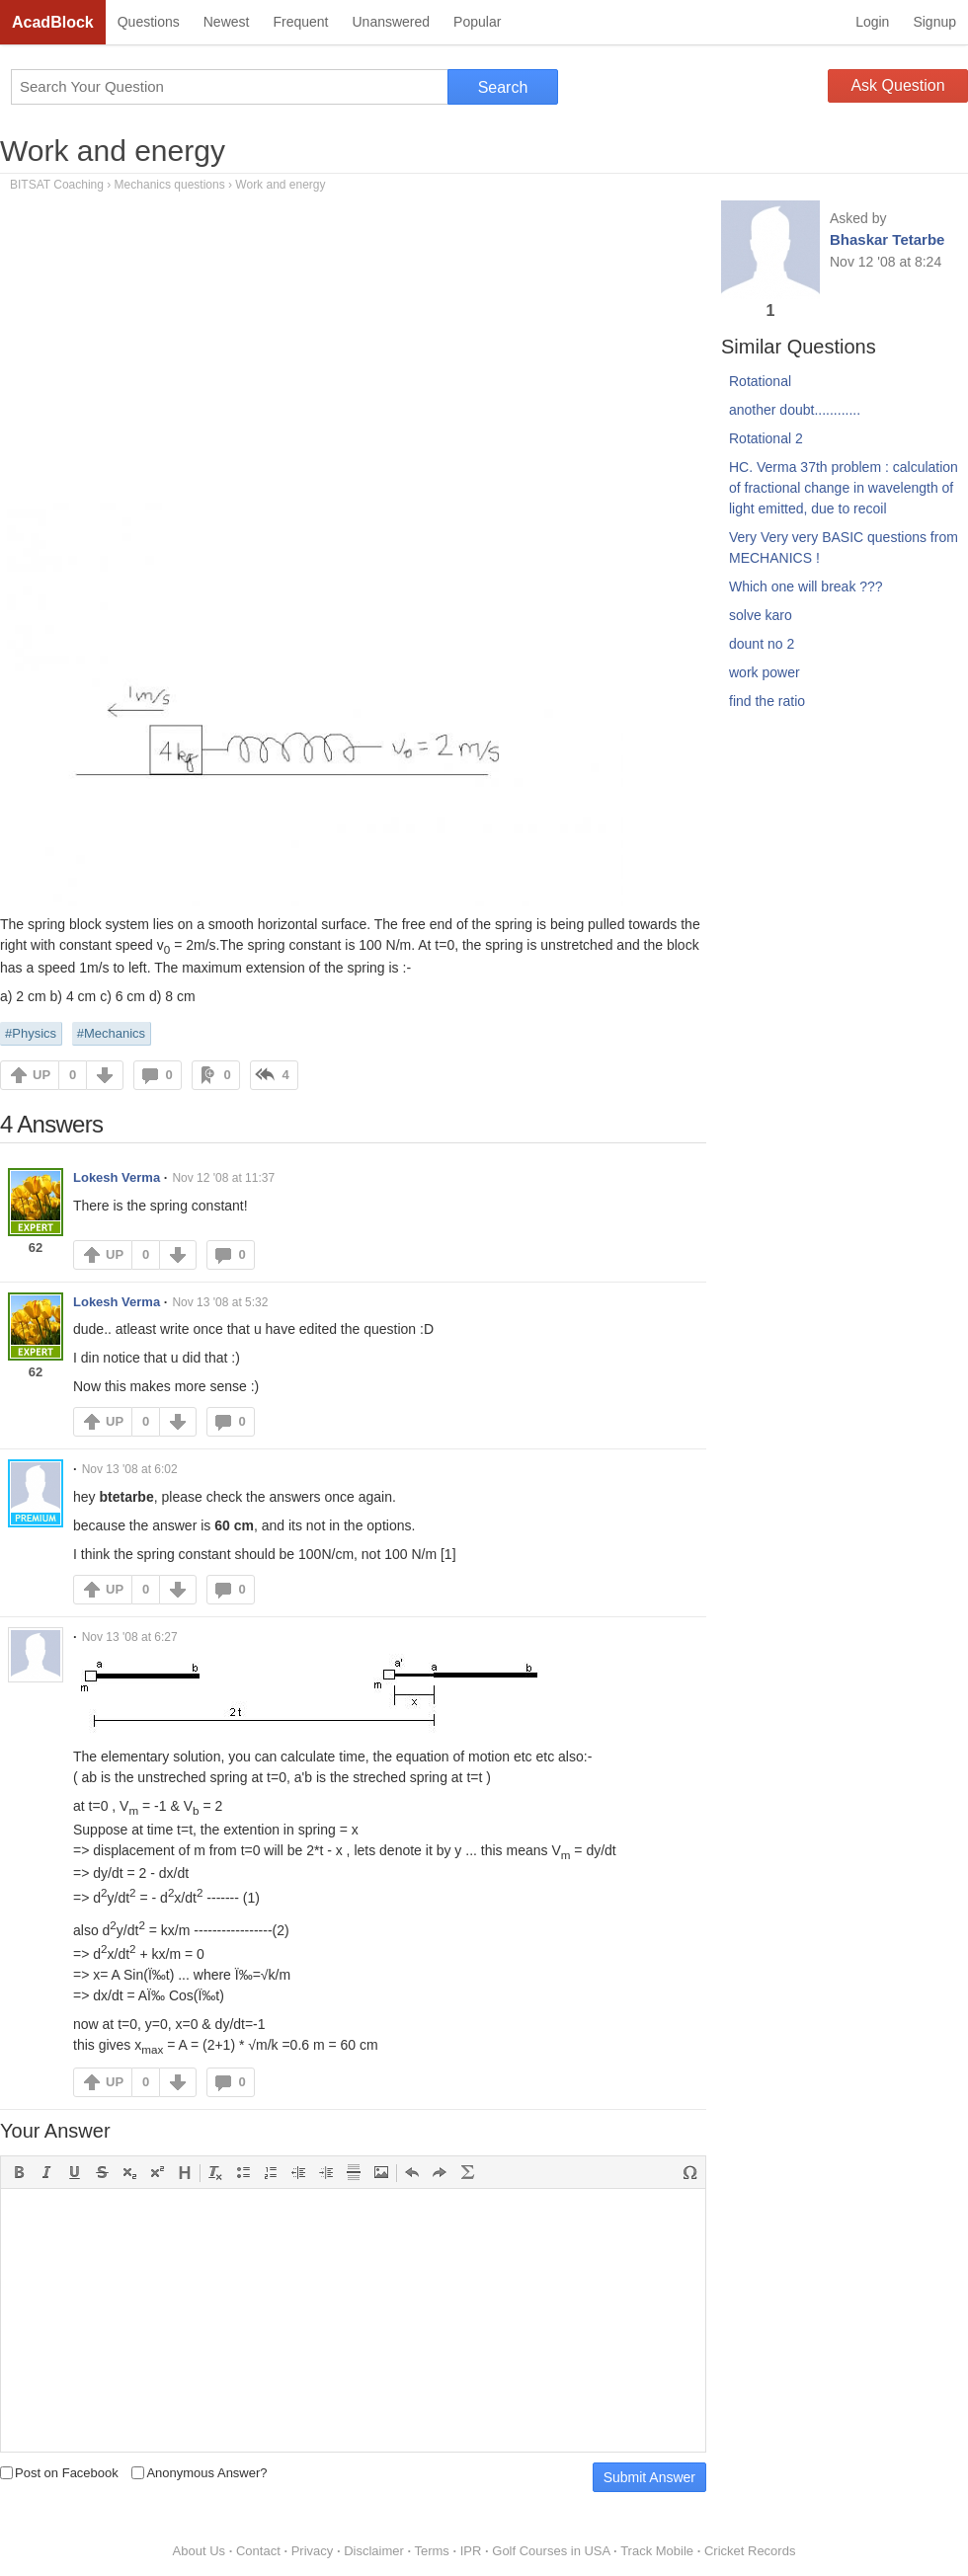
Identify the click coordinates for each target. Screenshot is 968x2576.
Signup (934, 22)
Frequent (300, 22)
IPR (471, 2550)
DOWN (104, 1075)
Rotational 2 (766, 438)
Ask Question (897, 85)
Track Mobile (656, 2550)
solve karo (760, 615)
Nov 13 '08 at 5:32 (220, 1302)
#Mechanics (111, 1033)
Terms (431, 2550)
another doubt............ (794, 410)
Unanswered (391, 22)
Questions (149, 22)
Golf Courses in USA (550, 2550)
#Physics (30, 1033)
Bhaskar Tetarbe (887, 239)
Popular (477, 22)
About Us (199, 2550)
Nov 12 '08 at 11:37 (223, 1178)
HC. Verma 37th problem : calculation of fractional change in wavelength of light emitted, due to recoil (843, 487)
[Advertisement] (353, 354)
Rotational (760, 381)
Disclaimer (374, 2550)
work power (764, 672)
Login (872, 22)
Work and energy (112, 150)
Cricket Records (749, 2550)
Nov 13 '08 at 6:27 (130, 1637)
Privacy (312, 2550)
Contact (258, 2550)
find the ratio (767, 701)
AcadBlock (53, 22)
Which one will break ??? (806, 586)
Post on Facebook (59, 2472)
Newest (226, 22)
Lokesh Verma (116, 1177)
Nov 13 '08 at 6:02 (130, 1469)
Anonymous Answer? (199, 2472)
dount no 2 (761, 644)
